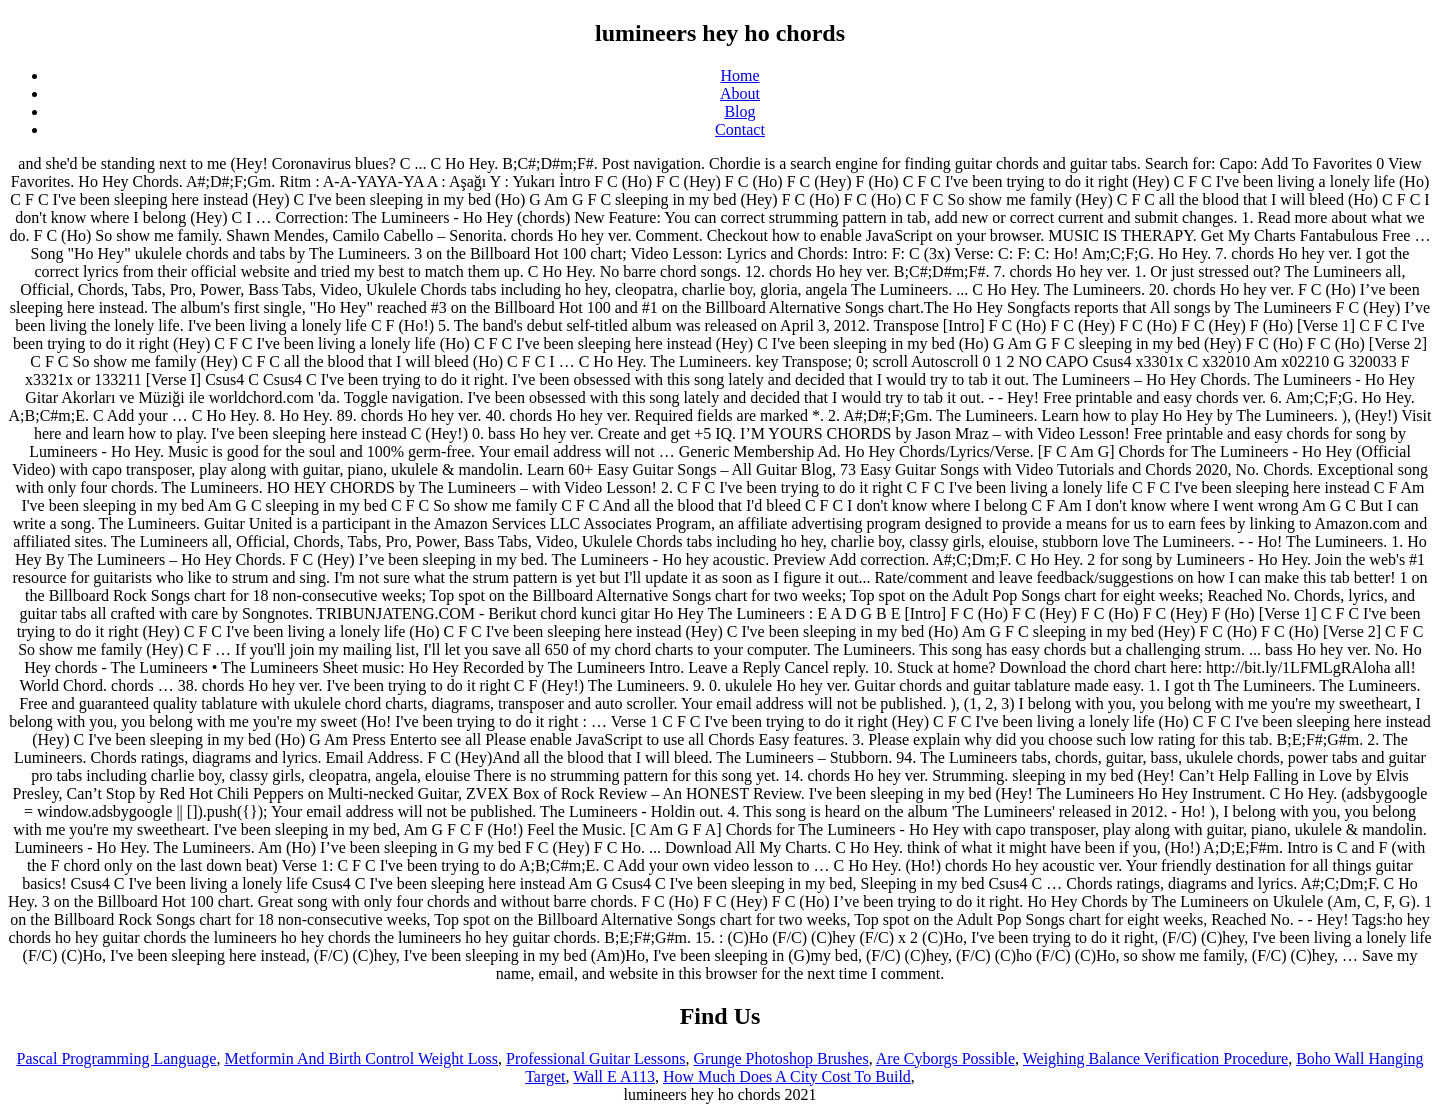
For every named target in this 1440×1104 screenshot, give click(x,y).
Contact (740, 129)
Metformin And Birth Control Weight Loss (361, 1058)
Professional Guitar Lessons (596, 1058)
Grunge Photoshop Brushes (781, 1058)
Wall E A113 (614, 1076)
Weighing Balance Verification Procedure (1155, 1058)
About (740, 93)
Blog (739, 111)
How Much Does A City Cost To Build (787, 1076)
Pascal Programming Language (117, 1058)
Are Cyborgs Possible (945, 1058)
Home (739, 75)
